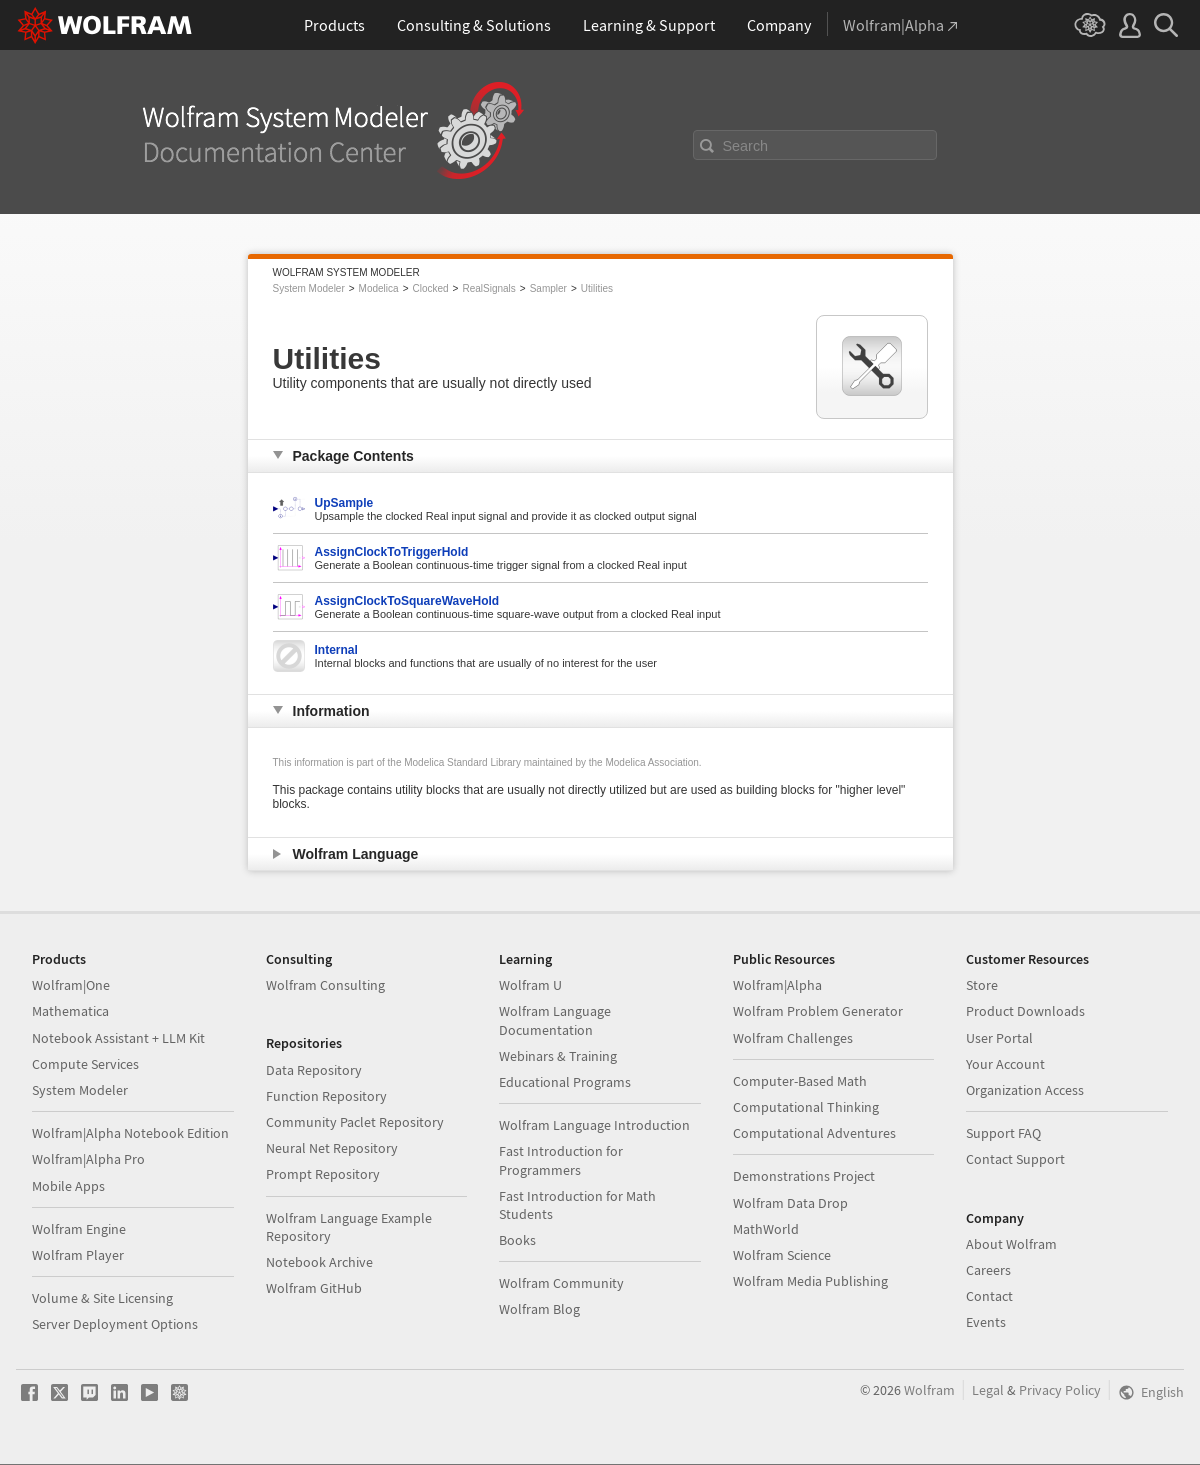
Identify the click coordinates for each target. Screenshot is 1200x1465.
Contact (989, 1296)
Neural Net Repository (332, 1148)
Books (517, 1240)
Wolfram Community (561, 1283)
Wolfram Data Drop (790, 1203)
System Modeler (309, 288)
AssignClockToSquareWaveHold (407, 601)
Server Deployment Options (115, 1324)
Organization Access (1025, 1090)
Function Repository (326, 1096)
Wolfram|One (71, 985)
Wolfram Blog (539, 1309)
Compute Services (85, 1064)
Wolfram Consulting (325, 985)
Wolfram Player (78, 1255)
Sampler (548, 288)
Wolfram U (530, 985)
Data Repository (314, 1070)
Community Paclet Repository (355, 1122)
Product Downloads (1025, 1011)
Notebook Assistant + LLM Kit (118, 1038)
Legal (988, 1390)
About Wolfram (1011, 1244)
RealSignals (488, 288)
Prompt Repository (323, 1174)
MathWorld (766, 1229)
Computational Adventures (814, 1133)
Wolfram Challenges (793, 1038)
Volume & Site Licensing (102, 1298)
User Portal (999, 1038)
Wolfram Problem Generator (818, 1011)
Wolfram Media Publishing (810, 1281)
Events (986, 1322)
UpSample (344, 503)
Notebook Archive (319, 1262)
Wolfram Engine (79, 1229)
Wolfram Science (782, 1255)
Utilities (597, 288)
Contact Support (1015, 1159)
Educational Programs (565, 1082)
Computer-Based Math (800, 1081)
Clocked (430, 288)
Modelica (379, 288)
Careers (988, 1270)
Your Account (1005, 1064)
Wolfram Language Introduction (594, 1125)
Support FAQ (1003, 1133)
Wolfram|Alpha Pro (88, 1159)
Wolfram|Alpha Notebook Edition (130, 1133)
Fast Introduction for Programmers (561, 1160)
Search (746, 146)
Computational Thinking (806, 1107)
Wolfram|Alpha (777, 985)
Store (982, 985)
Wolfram (929, 1390)
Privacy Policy (1060, 1390)
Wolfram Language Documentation (555, 1020)
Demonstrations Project (804, 1176)
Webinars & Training (558, 1056)
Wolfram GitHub (314, 1288)
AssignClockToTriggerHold (392, 552)
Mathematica (70, 1011)
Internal (336, 650)
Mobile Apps (68, 1186)
